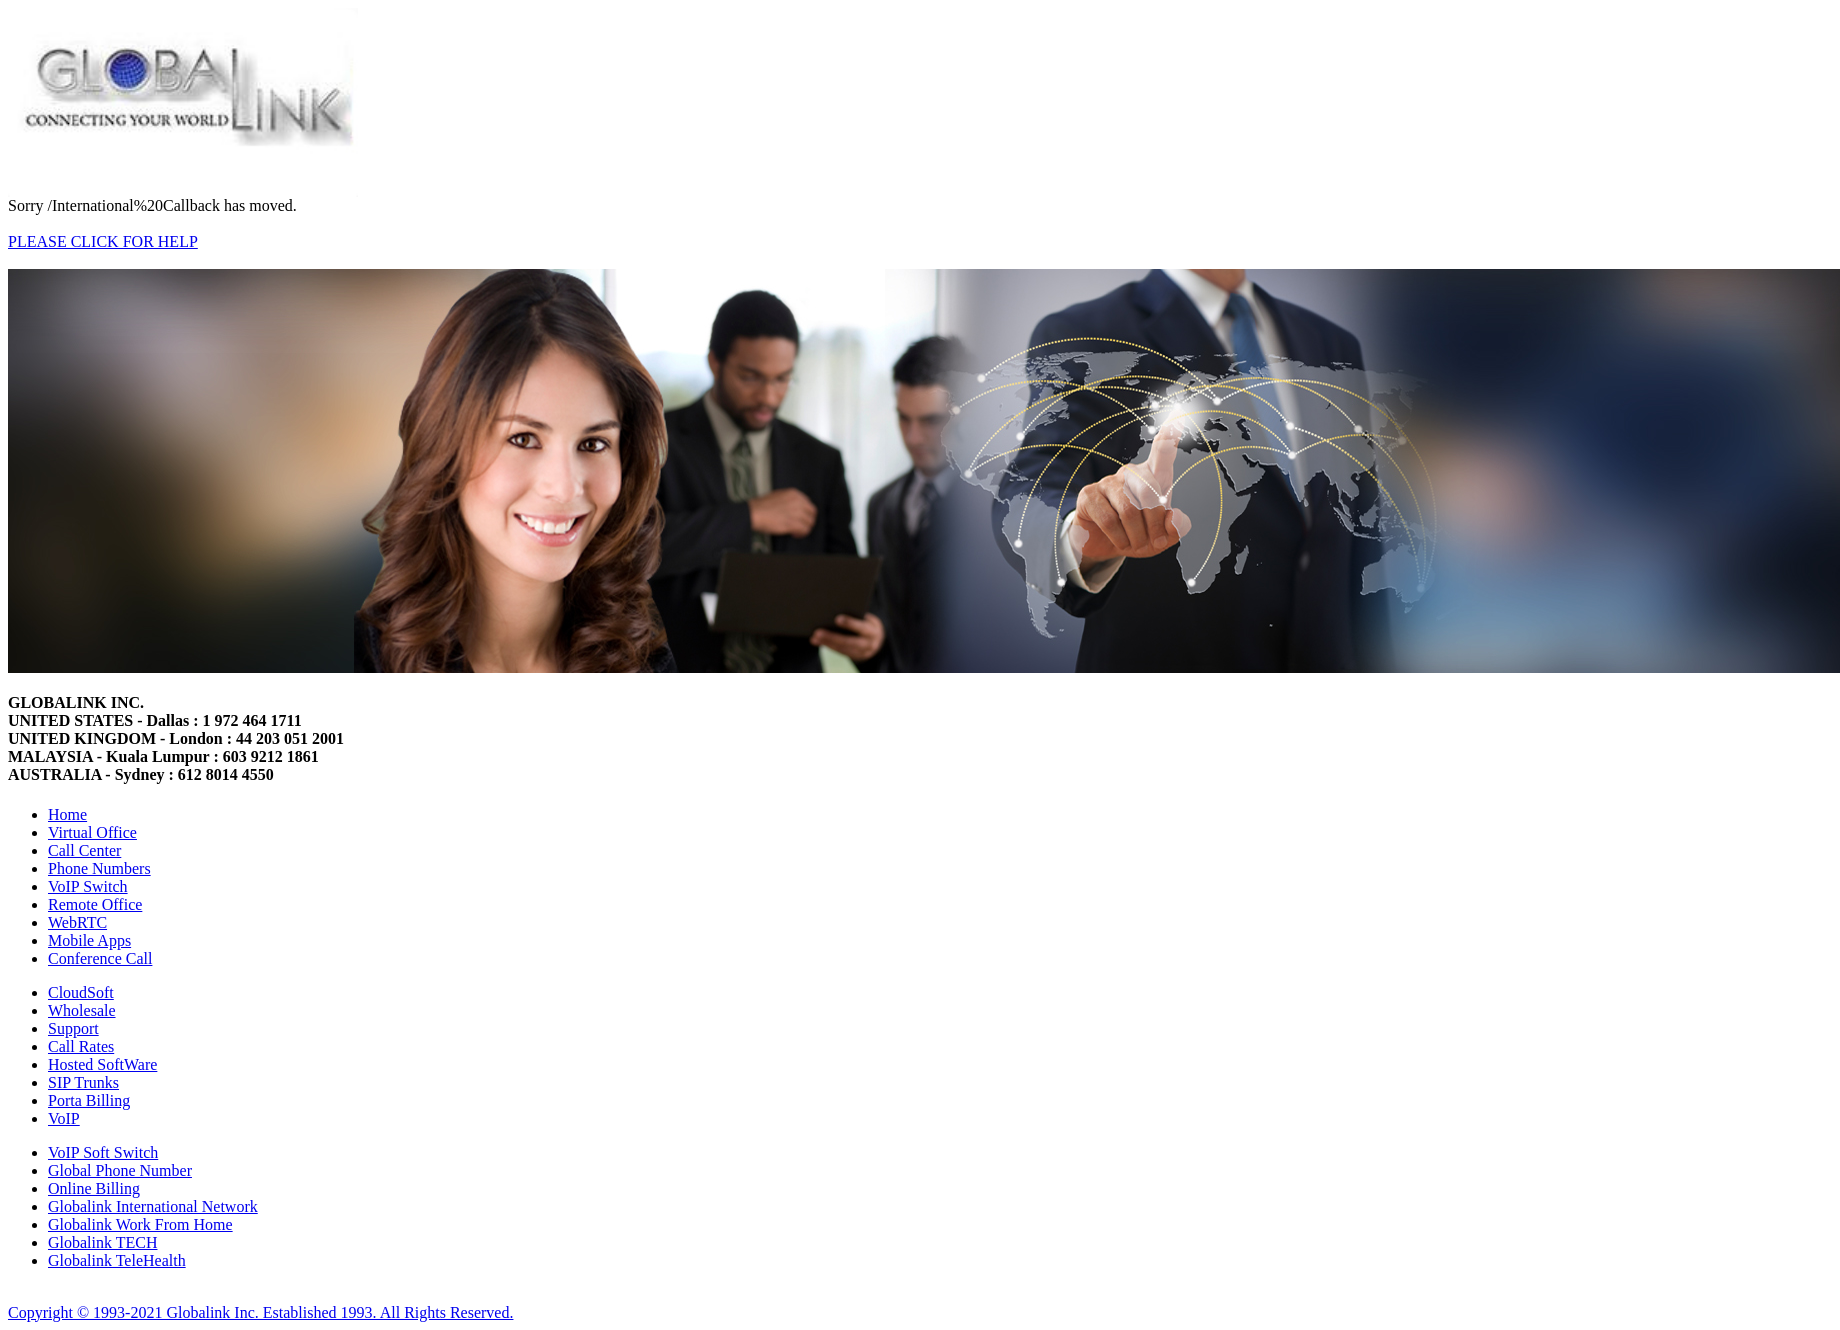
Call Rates (81, 1046)
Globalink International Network (153, 1206)
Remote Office (95, 904)
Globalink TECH (102, 1242)
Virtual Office (92, 832)
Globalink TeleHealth (117, 1260)
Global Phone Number (120, 1170)
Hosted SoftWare (102, 1064)
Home (67, 814)
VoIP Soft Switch (103, 1152)
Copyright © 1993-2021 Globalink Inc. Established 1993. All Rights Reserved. (260, 1312)
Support (73, 1028)
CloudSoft (81, 992)
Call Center (84, 850)
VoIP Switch (88, 886)
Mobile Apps (89, 940)
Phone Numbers (99, 868)
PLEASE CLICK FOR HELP (103, 241)
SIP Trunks (83, 1082)
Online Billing (94, 1188)
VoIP (64, 1118)
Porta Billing (89, 1100)
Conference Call (100, 958)
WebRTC (77, 922)
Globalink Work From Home (140, 1224)
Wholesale (82, 1010)
